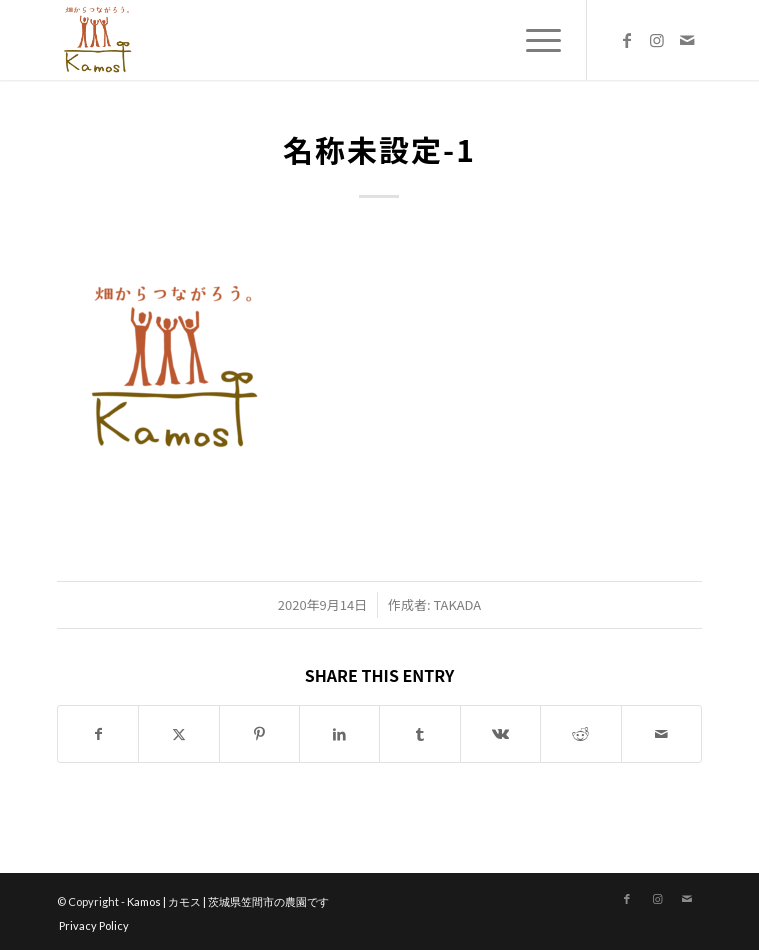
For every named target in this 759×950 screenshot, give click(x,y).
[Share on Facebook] (98, 734)
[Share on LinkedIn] (339, 734)
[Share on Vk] (500, 734)
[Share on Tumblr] (419, 734)
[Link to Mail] (687, 40)
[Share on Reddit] (580, 734)
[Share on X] (178, 734)
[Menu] (533, 40)
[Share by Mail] (661, 734)
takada (457, 604)
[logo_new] (315, 40)
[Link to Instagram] (657, 40)
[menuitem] (533, 40)
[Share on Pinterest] (259, 734)
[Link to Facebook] (627, 40)
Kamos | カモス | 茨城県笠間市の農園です (228, 901)
